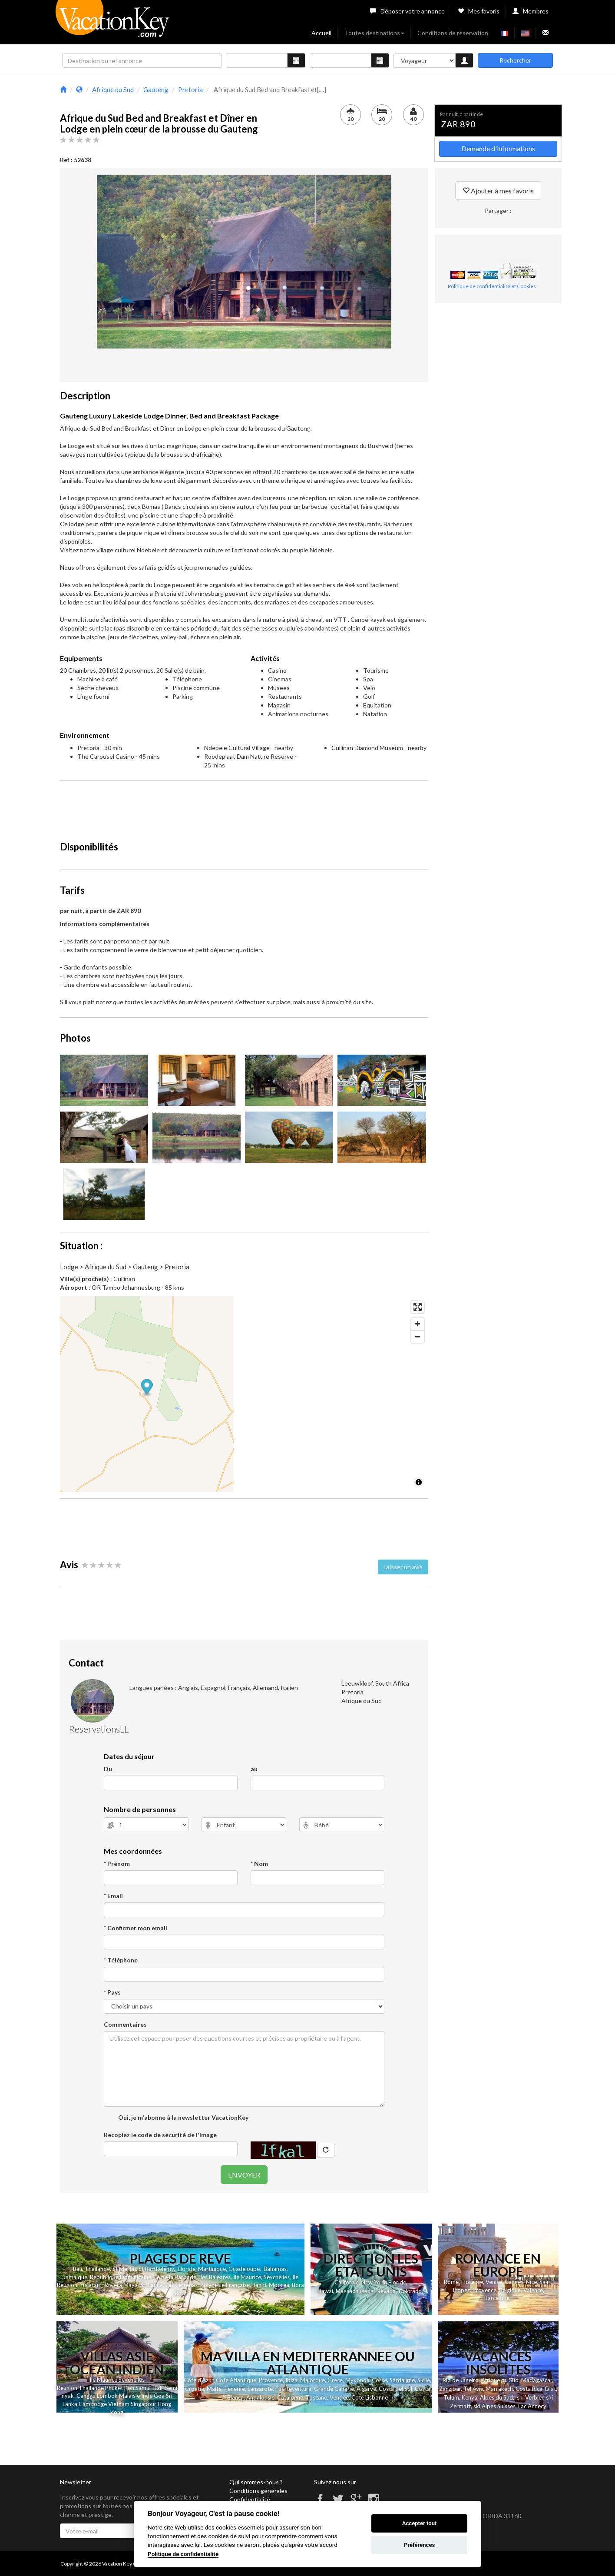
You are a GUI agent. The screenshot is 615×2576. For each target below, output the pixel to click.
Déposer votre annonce (407, 11)
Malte (214, 2388)
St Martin (124, 2268)
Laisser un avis (403, 1566)
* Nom (259, 1863)
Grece (335, 2380)
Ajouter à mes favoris (498, 190)
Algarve (366, 2388)
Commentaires (125, 2024)
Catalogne (290, 2397)
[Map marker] (244, 1388)
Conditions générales (258, 2490)
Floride (186, 2268)
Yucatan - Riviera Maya (109, 2284)
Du (108, 1769)
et (120, 2387)
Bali (77, 2268)
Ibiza (291, 2380)
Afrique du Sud (500, 2380)
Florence (472, 2281)
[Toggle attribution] (418, 1482)
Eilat (550, 2388)
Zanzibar (450, 2388)
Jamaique (75, 2277)
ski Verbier (530, 2397)
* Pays (112, 1992)
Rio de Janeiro (461, 2380)
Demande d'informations (498, 148)
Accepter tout (419, 2523)
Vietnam (118, 2403)
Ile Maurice (247, 2277)
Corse (379, 2380)
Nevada (386, 2291)
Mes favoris (478, 11)
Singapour (143, 2403)
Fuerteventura (293, 2388)
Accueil (321, 33)
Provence (484, 2290)
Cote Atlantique (236, 2380)
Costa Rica (529, 2388)
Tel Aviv (473, 2388)
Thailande (97, 2268)
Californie (346, 2282)
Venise (494, 2281)
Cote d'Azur (198, 2380)
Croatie (194, 2388)
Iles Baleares (215, 2277)
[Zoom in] (417, 1324)
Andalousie (260, 2397)
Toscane (316, 2397)
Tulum (451, 2397)
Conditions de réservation (452, 33)
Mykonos (357, 2380)
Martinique (212, 2268)
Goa (159, 2395)
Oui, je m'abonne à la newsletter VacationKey (182, 2117)
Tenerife (234, 2388)
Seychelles (277, 2277)
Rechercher (515, 60)
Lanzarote (260, 2388)
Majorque (312, 2380)
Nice (531, 2281)
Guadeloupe (244, 2268)
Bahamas (275, 2268)
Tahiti (259, 2284)
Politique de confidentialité (183, 2553)
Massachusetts (355, 2291)
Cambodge (93, 2403)
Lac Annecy (532, 2406)
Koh (129, 2387)
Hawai (325, 2290)
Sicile (423, 2380)
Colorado (410, 2291)
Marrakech (499, 2388)
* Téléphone (121, 1960)
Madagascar (536, 2380)
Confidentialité (249, 2499)
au (254, 1769)
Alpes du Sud (496, 2397)
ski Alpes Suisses (494, 2406)
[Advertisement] (244, 807)
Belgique (510, 2290)
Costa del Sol (395, 2388)
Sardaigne (402, 2380)
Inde (146, 2395)
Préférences (419, 2545)
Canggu (86, 2395)
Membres (530, 11)
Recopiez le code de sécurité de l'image (160, 2134)
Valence (533, 2290)
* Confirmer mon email (135, 1928)
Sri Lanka (151, 2284)
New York (373, 2282)
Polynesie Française (225, 2284)
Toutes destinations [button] (374, 33)
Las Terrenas (181, 2284)
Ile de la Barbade (175, 2277)
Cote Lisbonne (369, 2397)
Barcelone (496, 2297)
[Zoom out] (417, 1336)
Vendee (339, 2397)
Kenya (469, 2397)
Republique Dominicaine (120, 2277)
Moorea (279, 2284)
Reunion (67, 2387)
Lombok (108, 2395)
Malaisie (129, 2395)
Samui (142, 2387)
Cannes (514, 2281)
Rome (451, 2281)
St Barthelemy (156, 2268)
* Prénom (117, 1863)
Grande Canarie (334, 2388)
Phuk (111, 2387)
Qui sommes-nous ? (256, 2482)
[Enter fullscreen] (417, 1307)
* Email (113, 1895)
